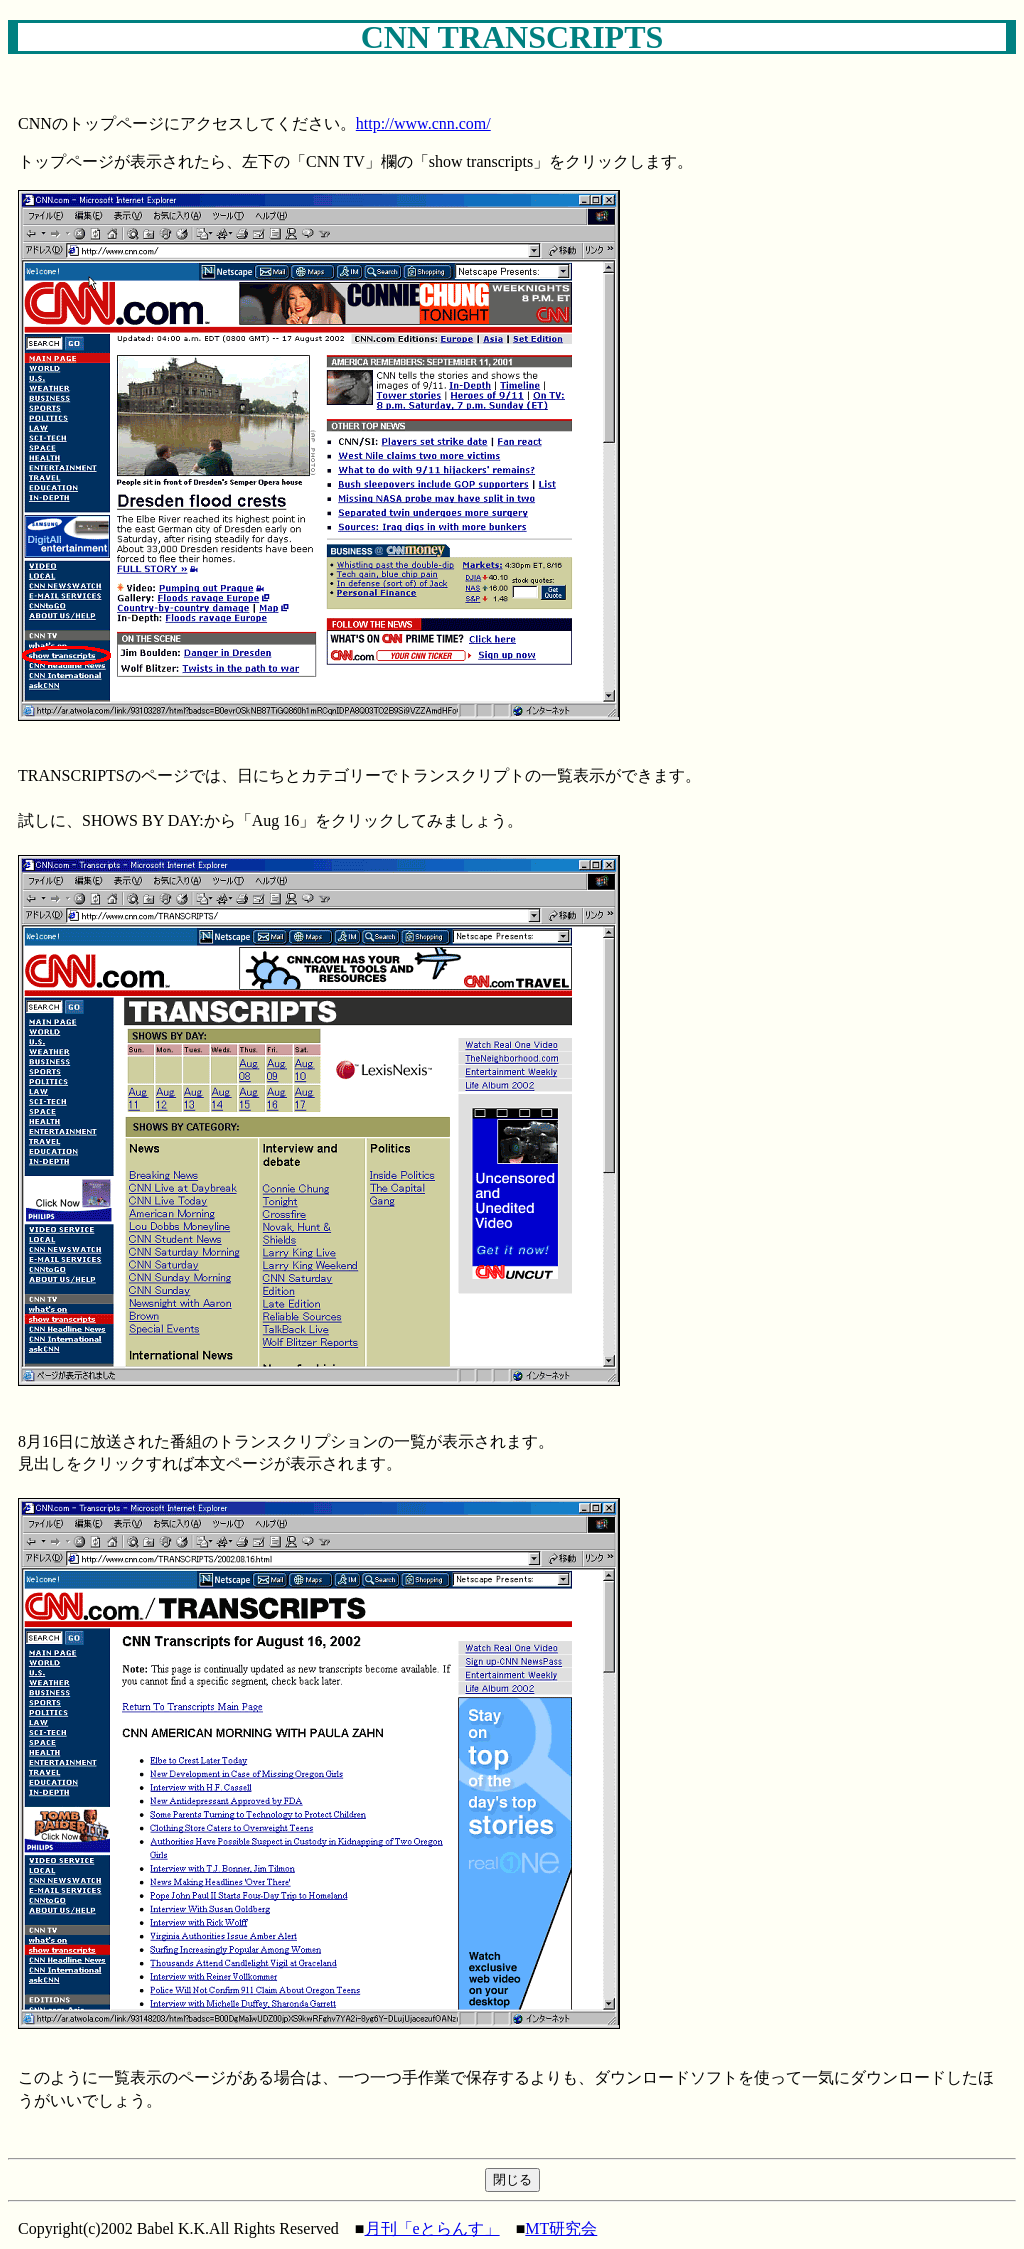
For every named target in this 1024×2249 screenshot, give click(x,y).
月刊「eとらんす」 (432, 2228)
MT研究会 (561, 2228)
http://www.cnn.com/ (423, 123)
